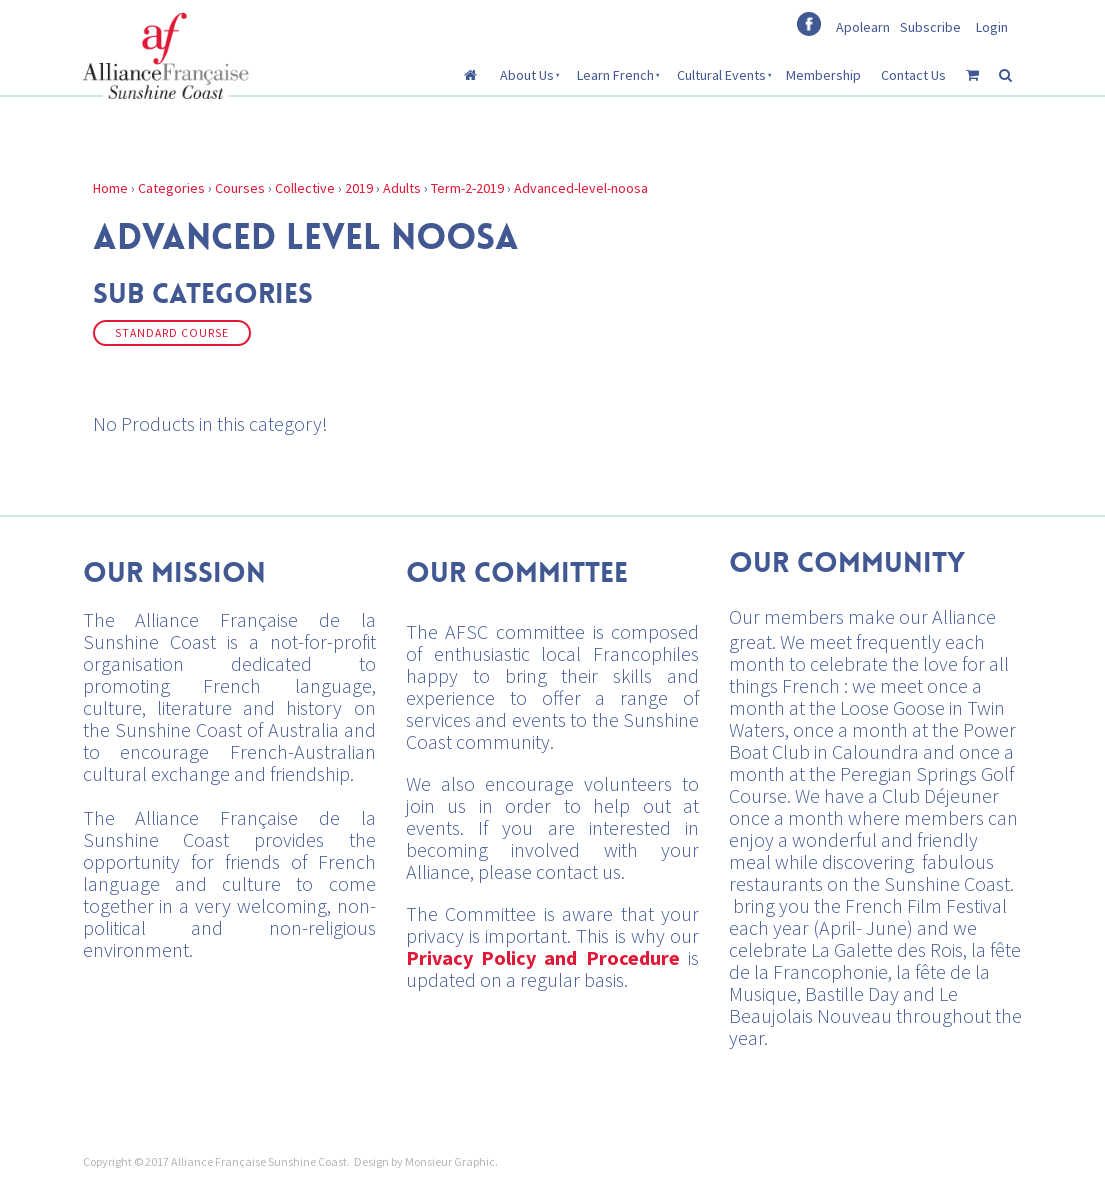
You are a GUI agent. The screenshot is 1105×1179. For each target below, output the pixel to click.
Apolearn (863, 27)
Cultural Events (721, 75)
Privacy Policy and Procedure (543, 957)
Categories (171, 188)
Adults (402, 188)
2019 (359, 188)
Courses (240, 188)
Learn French (615, 75)
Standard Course (172, 333)
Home (110, 188)
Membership (823, 75)
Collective (305, 188)
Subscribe (930, 27)
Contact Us (913, 75)
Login (992, 27)
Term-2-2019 (467, 188)
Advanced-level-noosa (581, 188)
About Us (527, 75)
